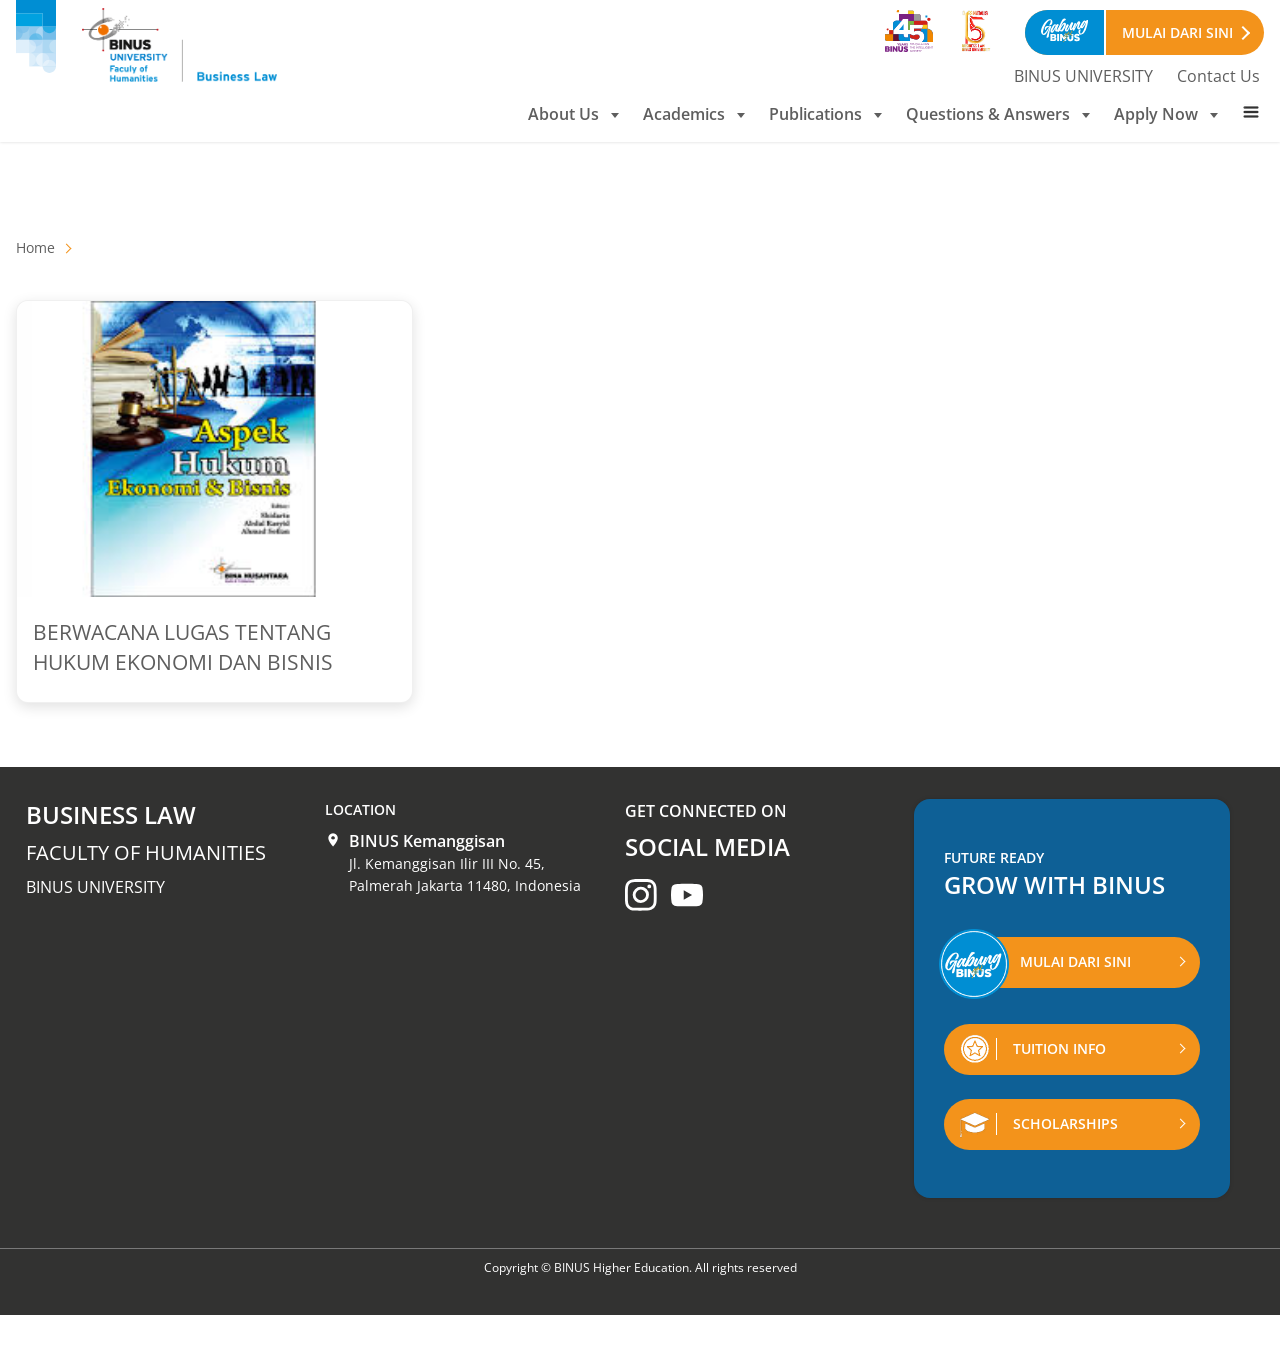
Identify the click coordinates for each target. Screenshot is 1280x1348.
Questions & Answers (998, 114)
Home (35, 247)
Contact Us (1218, 76)
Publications (825, 114)
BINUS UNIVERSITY (1083, 76)
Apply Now (1166, 114)
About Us (573, 114)
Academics (694, 114)
